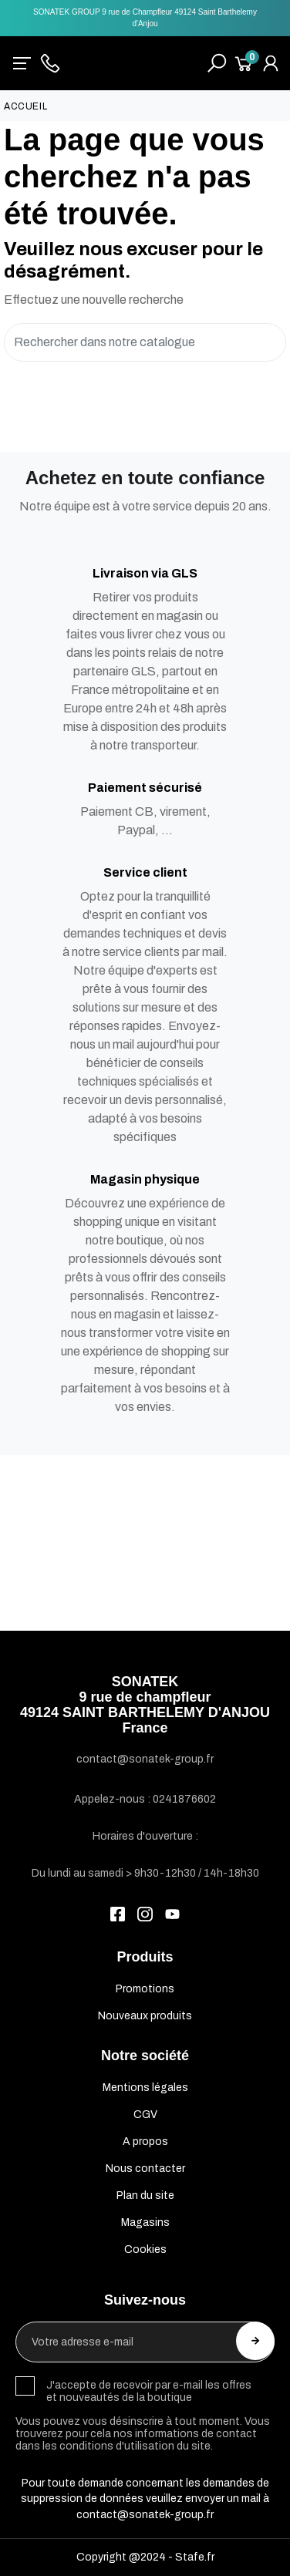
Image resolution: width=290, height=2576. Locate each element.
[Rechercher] (145, 342)
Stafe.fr (194, 2557)
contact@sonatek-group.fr (145, 2514)
